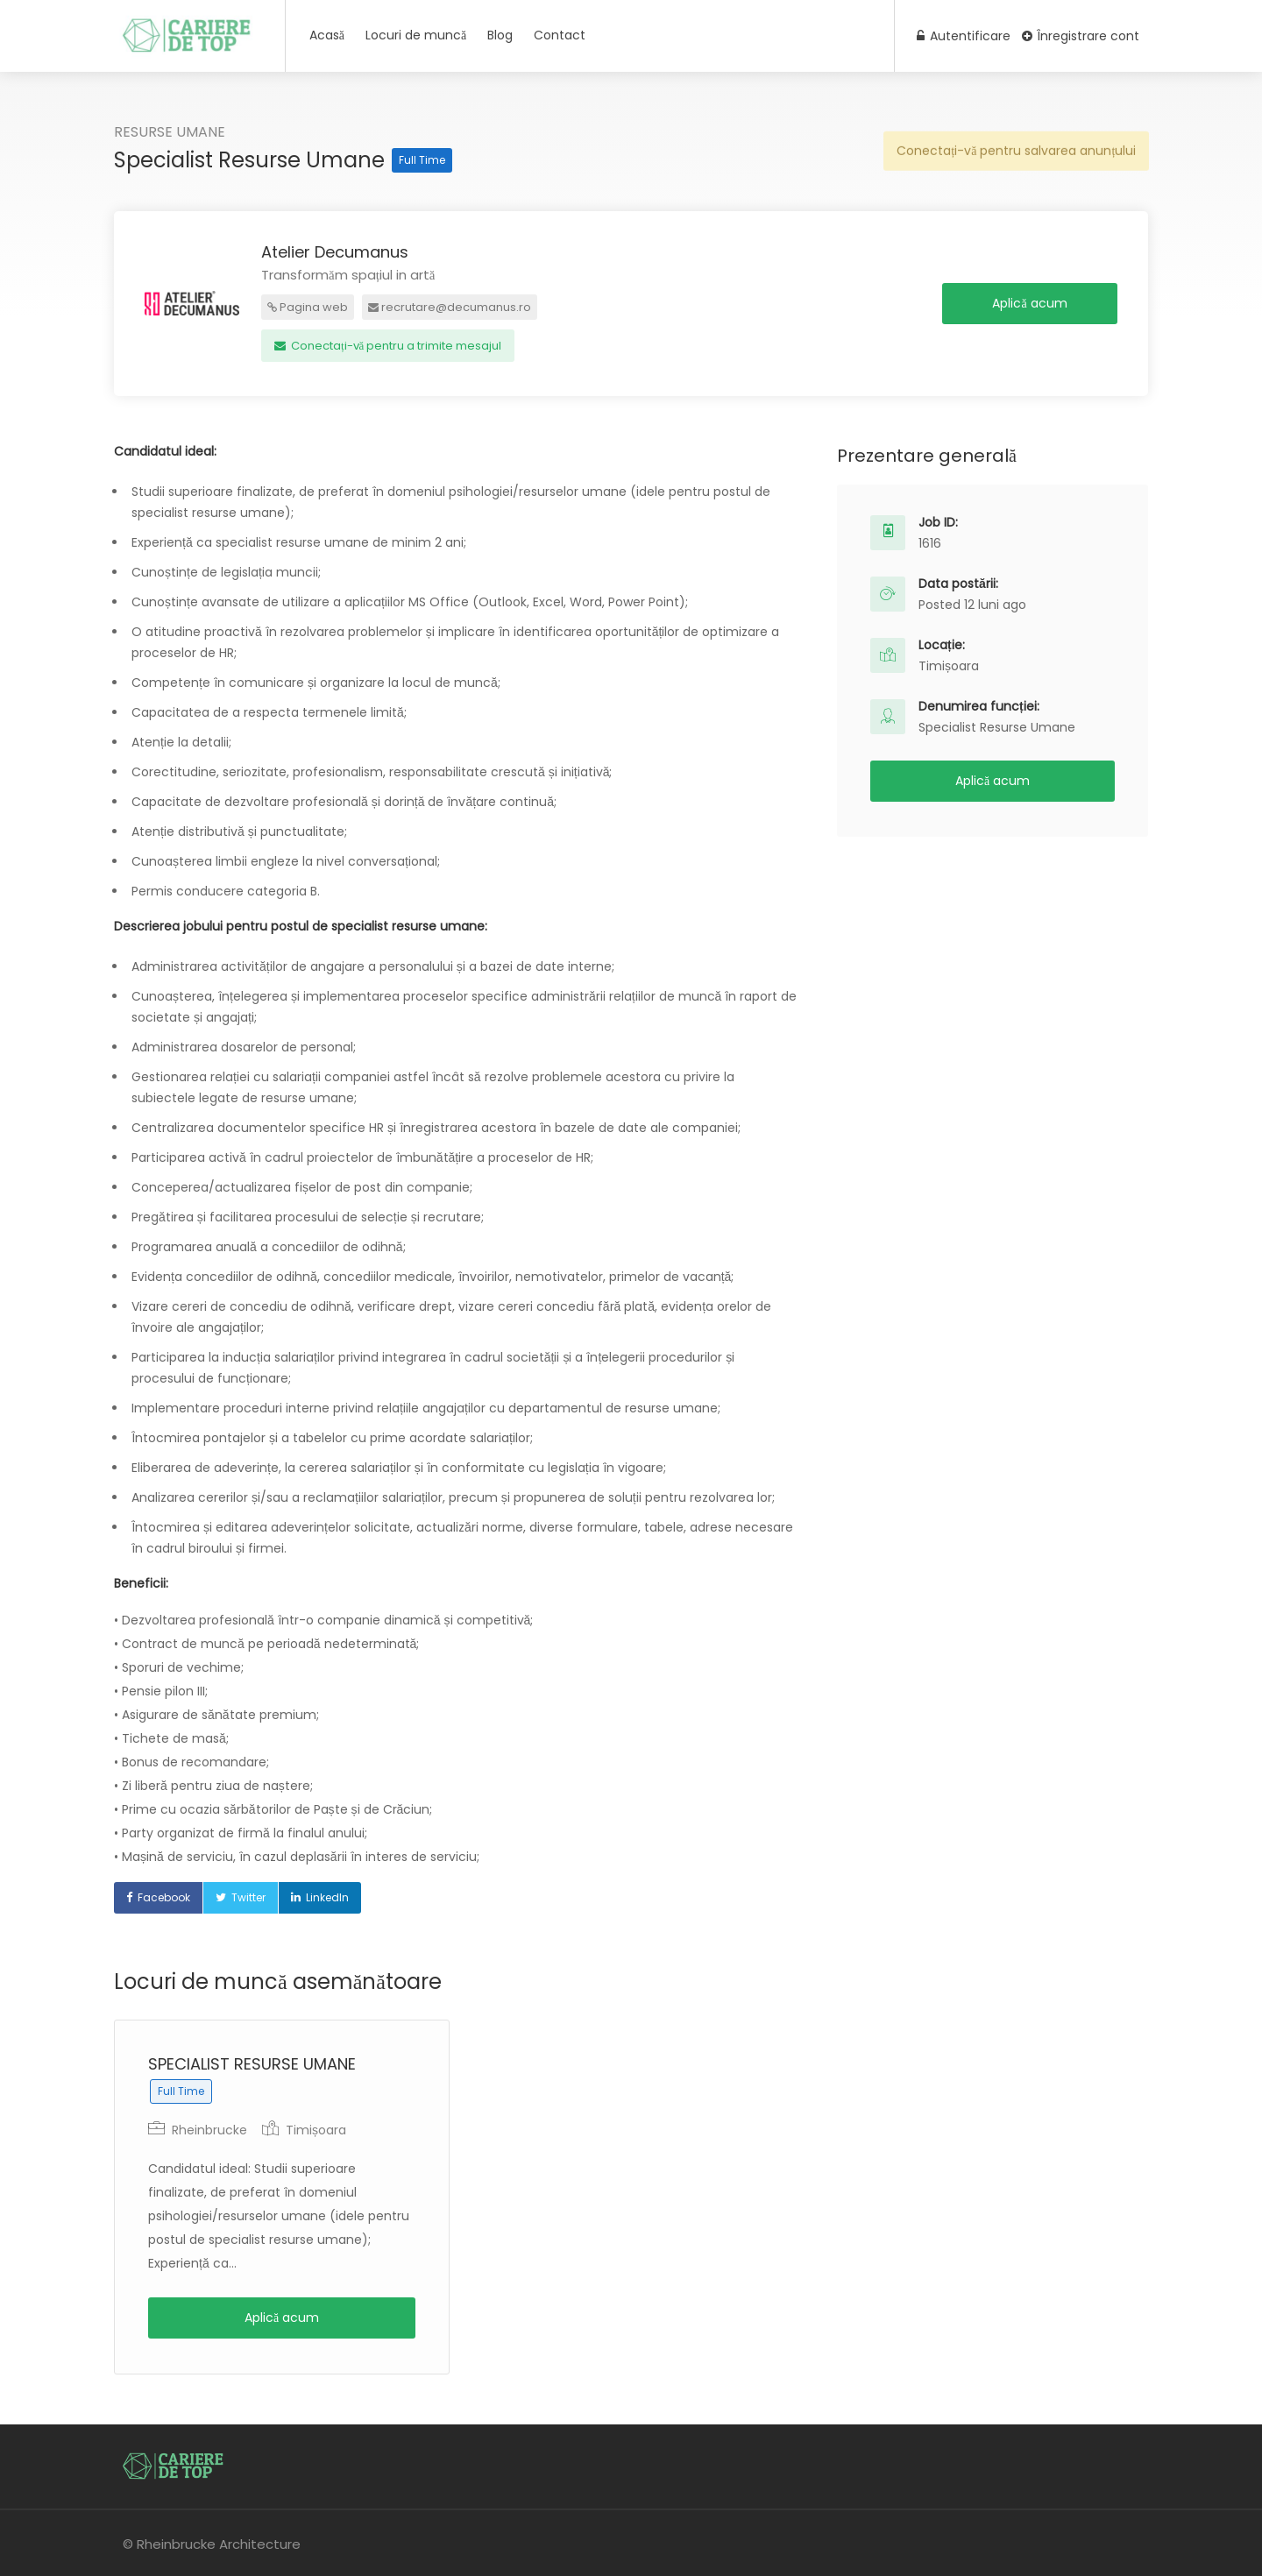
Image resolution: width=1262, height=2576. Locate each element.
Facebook (164, 1895)
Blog (500, 35)
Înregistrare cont (1080, 36)
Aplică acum (1029, 302)
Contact (559, 35)
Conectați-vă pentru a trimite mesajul (387, 344)
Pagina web (307, 307)
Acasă (326, 35)
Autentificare (961, 36)
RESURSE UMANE (169, 132)
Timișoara (316, 2128)
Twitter (248, 1895)
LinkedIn (327, 1895)
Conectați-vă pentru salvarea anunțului (1015, 148)
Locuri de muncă (415, 35)
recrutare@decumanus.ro (449, 307)
